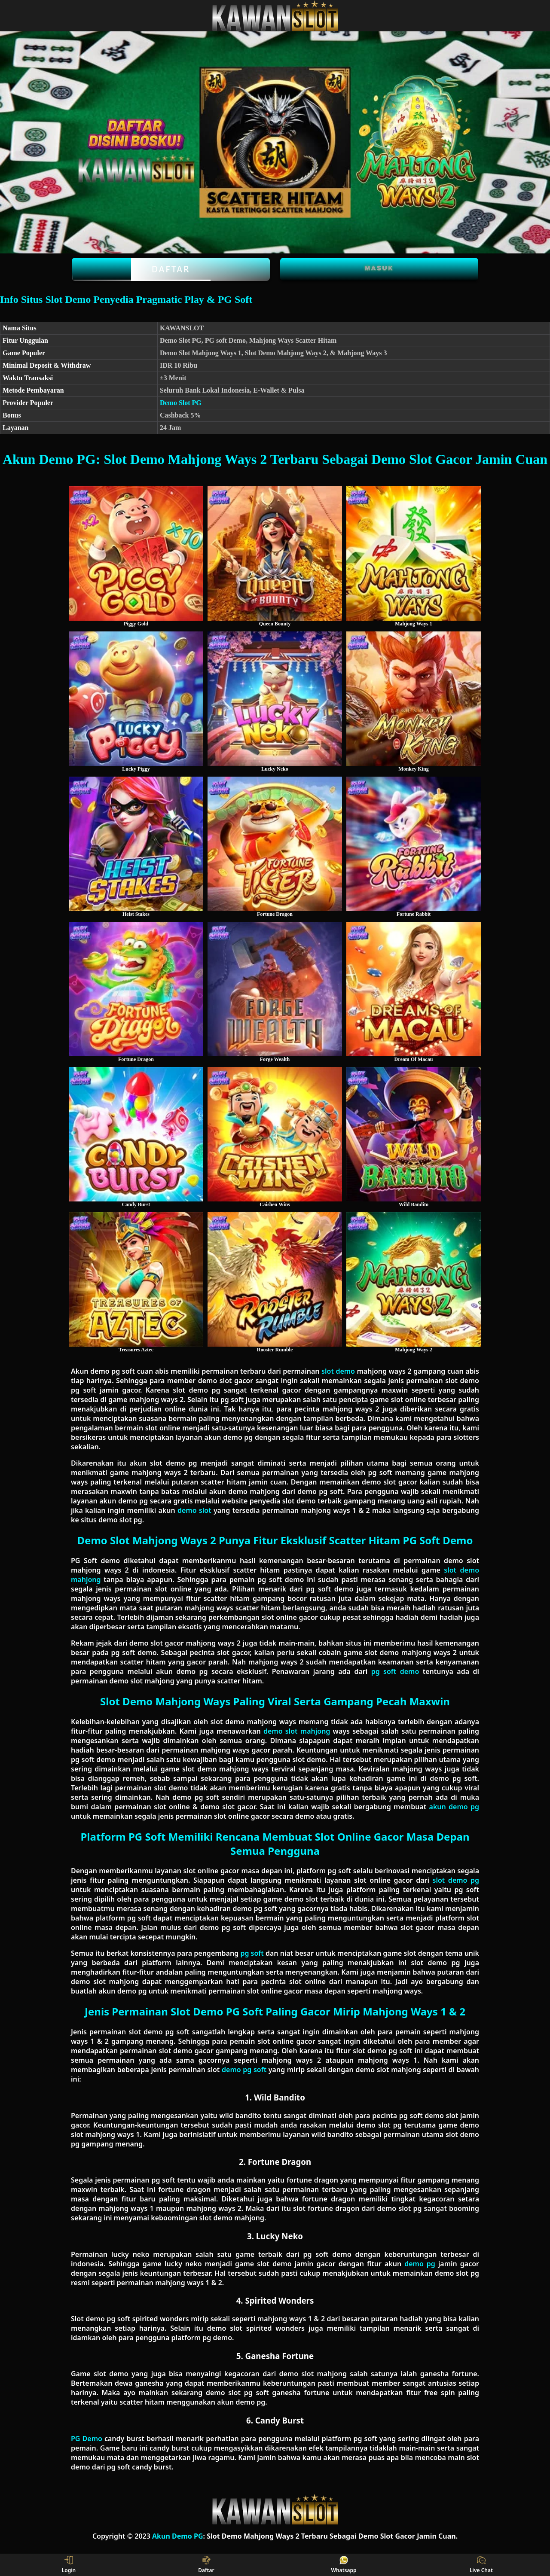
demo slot (194, 1510)
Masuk (379, 267)
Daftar (171, 269)
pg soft (251, 1953)
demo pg (419, 2263)
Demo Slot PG (181, 402)
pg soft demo (395, 1671)
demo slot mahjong (296, 1731)
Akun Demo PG (177, 2536)
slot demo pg (456, 1880)
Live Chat (481, 2565)
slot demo (338, 1371)
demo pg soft (244, 2069)
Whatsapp (344, 2565)
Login (69, 2565)
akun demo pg (454, 1806)
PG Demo (86, 2438)
